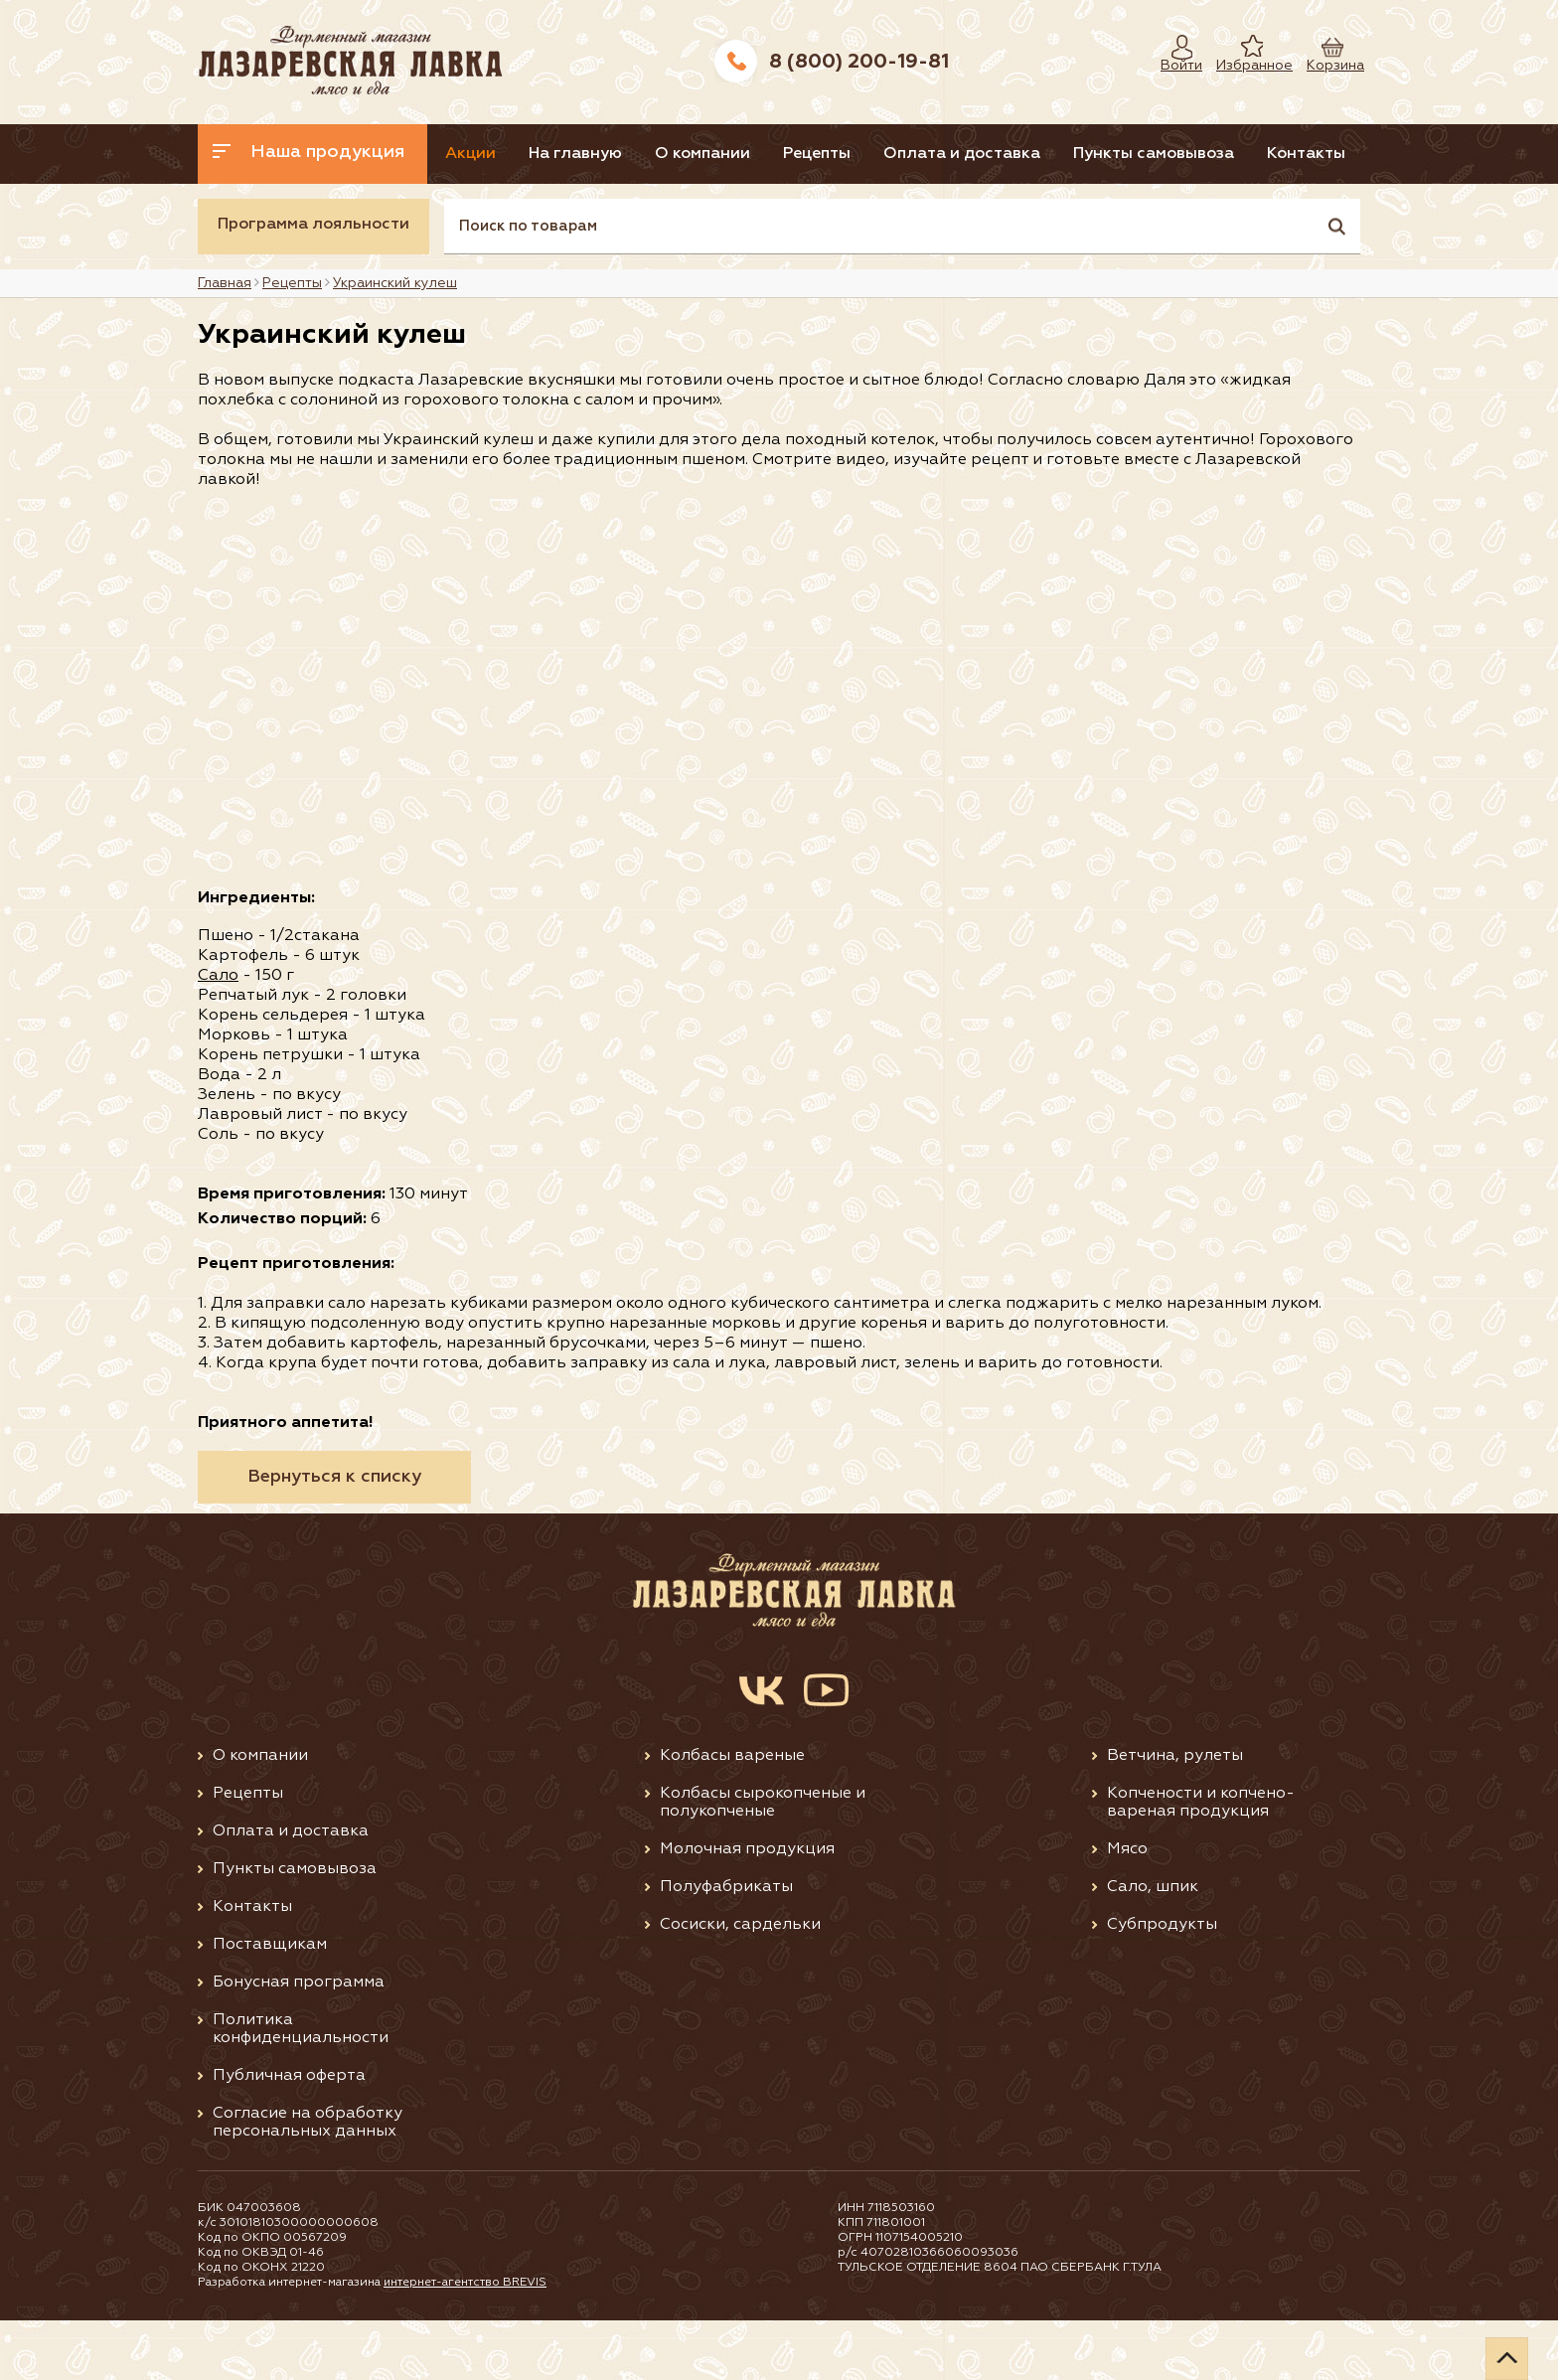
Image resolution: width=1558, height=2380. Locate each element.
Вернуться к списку (334, 1536)
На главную (612, 154)
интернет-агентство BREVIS (466, 2342)
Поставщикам (270, 2004)
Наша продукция (309, 152)
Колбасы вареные (732, 1816)
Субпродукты (1162, 1984)
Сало (218, 1035)
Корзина (1325, 66)
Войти (1176, 66)
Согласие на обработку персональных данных (307, 2182)
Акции (489, 154)
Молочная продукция (747, 1909)
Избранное (1239, 66)
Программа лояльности (313, 284)
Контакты (254, 214)
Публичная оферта (289, 2135)
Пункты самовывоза (1262, 154)
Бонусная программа (299, 2042)
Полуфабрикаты (726, 1947)
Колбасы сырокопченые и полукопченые (762, 1862)
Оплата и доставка (1053, 154)
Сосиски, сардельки (740, 1984)
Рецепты (890, 154)
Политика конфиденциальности (301, 2089)
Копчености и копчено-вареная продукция (1201, 1862)
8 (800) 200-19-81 (859, 62)
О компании (757, 154)
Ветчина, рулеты (1175, 1816)
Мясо (1127, 1909)
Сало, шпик (1152, 1947)
